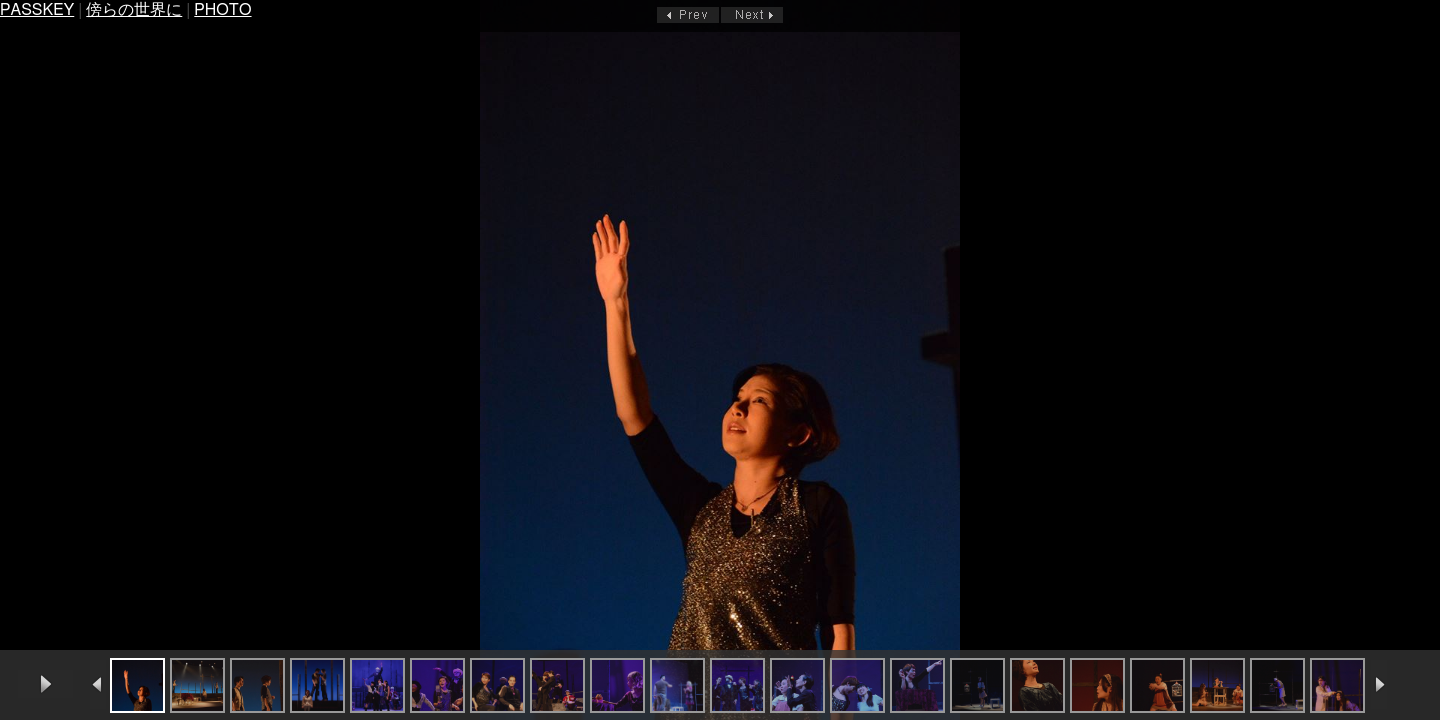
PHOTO (222, 10)
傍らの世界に (134, 10)
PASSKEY (37, 10)
